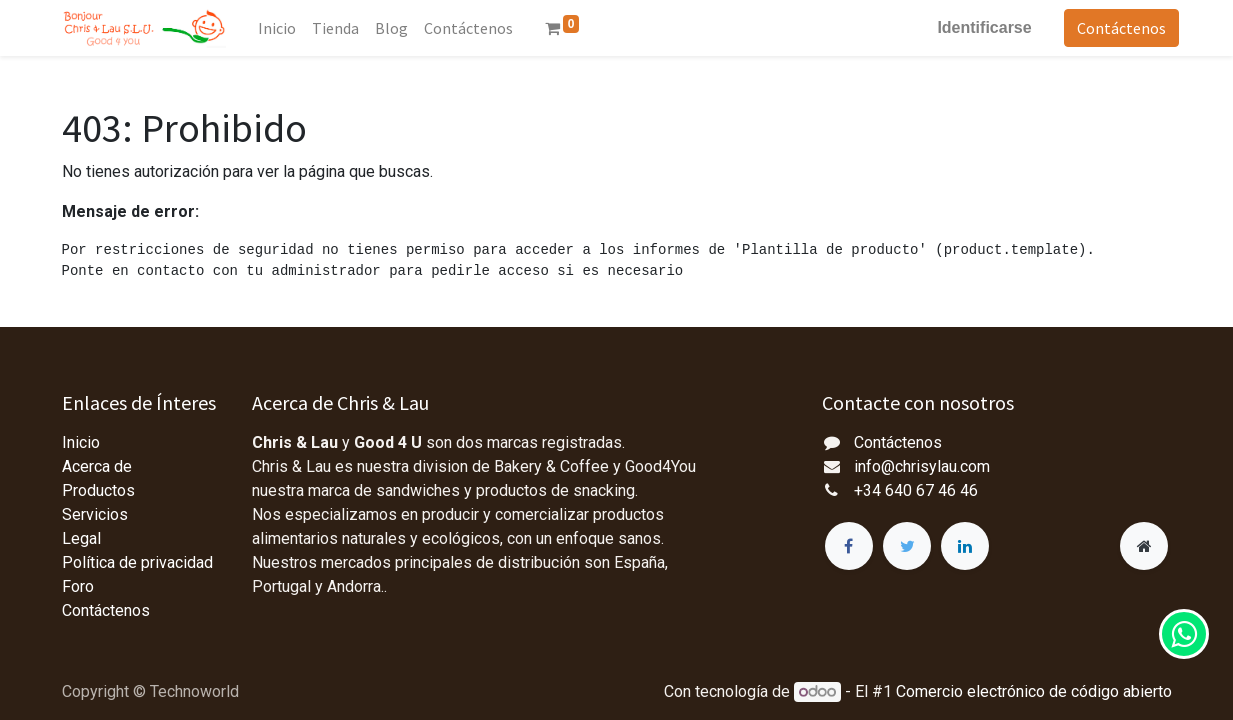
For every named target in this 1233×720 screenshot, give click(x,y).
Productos (98, 490)
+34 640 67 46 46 (916, 490)
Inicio (81, 442)
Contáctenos (1114, 28)
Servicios (95, 514)
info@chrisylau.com (922, 466)
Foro (78, 586)
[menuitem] (284, 28)
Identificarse (977, 27)
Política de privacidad (137, 562)
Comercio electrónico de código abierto (1034, 691)
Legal (81, 538)
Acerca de (97, 466)
